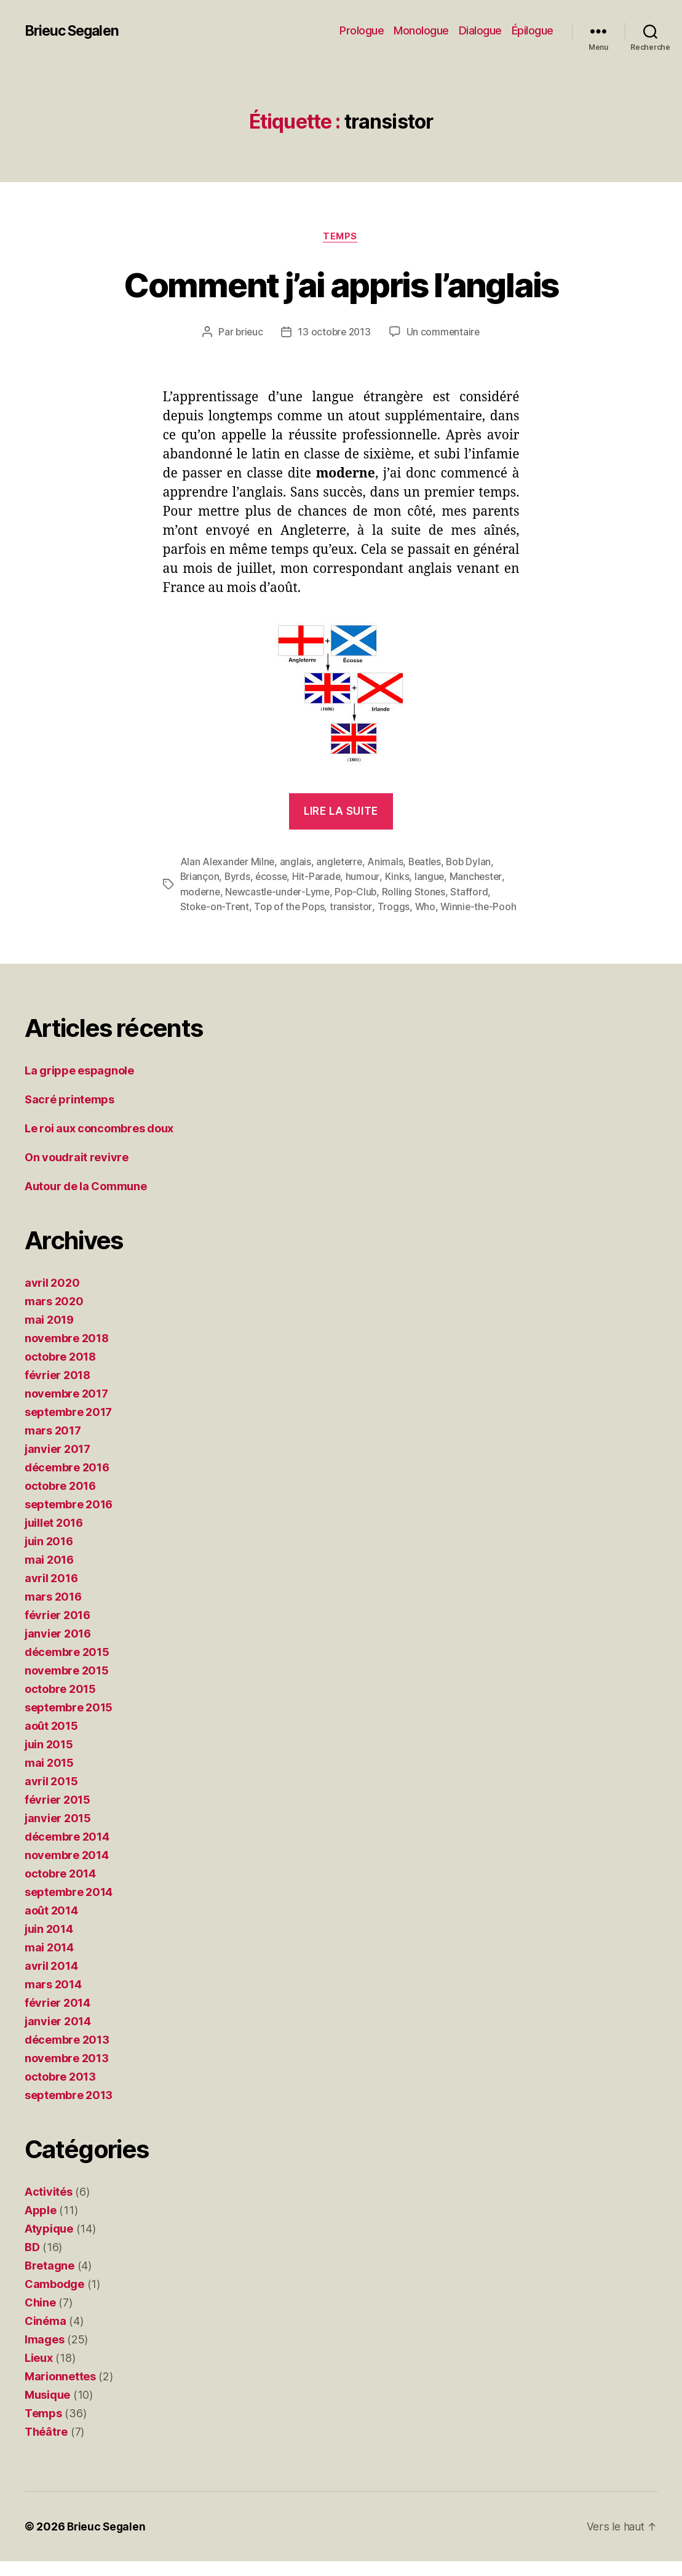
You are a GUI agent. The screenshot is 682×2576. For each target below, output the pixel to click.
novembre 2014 (67, 1869)
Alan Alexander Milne (228, 863)
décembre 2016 (67, 1482)
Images (44, 2354)
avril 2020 (52, 1297)
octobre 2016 (60, 1500)
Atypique (49, 2243)
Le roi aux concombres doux (99, 1143)
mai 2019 (49, 1334)
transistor (354, 907)
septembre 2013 (69, 2109)
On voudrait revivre (77, 1172)
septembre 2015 (69, 1722)
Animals (388, 863)
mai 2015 (49, 1777)
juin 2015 (49, 1759)
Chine (40, 2317)
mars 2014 (53, 1999)
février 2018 (57, 1389)
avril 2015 (51, 1796)
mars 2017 (53, 1445)
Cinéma (45, 2335)
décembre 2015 (67, 1666)
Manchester (479, 877)
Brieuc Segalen (75, 30)
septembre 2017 (68, 1426)
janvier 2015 (58, 1832)
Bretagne (49, 2280)
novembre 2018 (67, 1352)
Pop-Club (359, 892)
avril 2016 (51, 1592)
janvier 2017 (57, 1463)
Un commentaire (445, 333)
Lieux (39, 2372)
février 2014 (57, 2017)
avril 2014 (51, 1980)
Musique (47, 2409)
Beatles (429, 863)
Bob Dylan (474, 863)
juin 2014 (49, 1943)
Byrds (239, 877)
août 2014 (51, 1925)
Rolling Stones (418, 892)
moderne (200, 892)
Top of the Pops (291, 907)
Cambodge (54, 2298)
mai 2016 (49, 1574)
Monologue (421, 30)
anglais (297, 863)
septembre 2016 (69, 1519)
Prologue (361, 30)
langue (433, 877)
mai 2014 (49, 1962)
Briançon (200, 877)
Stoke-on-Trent (215, 907)
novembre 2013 (67, 2072)
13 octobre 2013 (334, 333)
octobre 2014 (60, 1888)
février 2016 (57, 1629)
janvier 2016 (58, 1648)
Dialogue (480, 30)
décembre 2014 (67, 1851)
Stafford (474, 892)
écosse (273, 877)
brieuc (247, 333)
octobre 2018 (60, 1371)
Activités (49, 2206)
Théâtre (46, 2446)
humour (366, 877)
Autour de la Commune (86, 1200)
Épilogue (532, 30)
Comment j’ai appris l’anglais (341, 284)
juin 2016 (49, 1556)
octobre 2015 (60, 1703)
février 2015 (57, 1814)
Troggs (395, 907)
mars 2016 (53, 1611)
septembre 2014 (69, 1906)
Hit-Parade (319, 877)
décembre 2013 (67, 2054)
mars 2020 (54, 1316)
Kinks (399, 877)
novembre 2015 (67, 1685)
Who (427, 907)
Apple (41, 2224)
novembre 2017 (66, 1408)
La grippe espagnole (79, 1085)
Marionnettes (60, 2391)
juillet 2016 (54, 1537)
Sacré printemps (69, 1114)
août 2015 (51, 1740)
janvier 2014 (58, 2036)
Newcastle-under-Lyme (279, 892)
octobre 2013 (60, 2091)
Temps (341, 236)
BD (32, 2261)
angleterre (341, 863)
